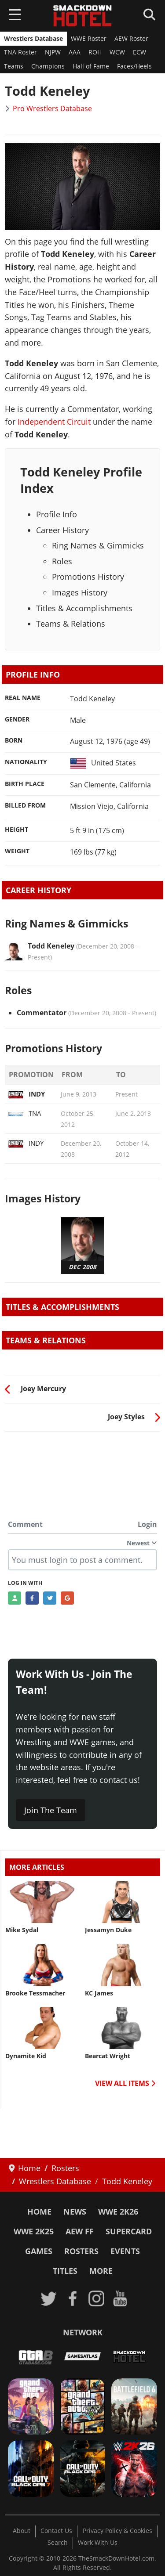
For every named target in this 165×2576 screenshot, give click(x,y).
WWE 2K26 (118, 2211)
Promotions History (88, 576)
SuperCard (129, 2231)
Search (58, 2543)
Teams (13, 66)
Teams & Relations (70, 623)
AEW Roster (131, 39)
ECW (139, 52)
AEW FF (80, 2231)
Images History (79, 592)
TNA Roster (20, 52)
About (21, 2531)
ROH (95, 52)
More (101, 2271)
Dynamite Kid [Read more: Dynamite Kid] (25, 2056)
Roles (62, 561)
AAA (75, 52)
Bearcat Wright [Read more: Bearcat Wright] (107, 2056)
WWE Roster (88, 39)
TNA (24, 1113)
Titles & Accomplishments (84, 608)
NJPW (53, 52)
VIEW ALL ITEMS (125, 2083)
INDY (26, 1094)
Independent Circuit (54, 421)
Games (38, 2251)
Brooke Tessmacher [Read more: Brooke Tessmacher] (35, 1993)
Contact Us (56, 2531)
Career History (62, 530)
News (74, 2211)
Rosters (81, 2251)
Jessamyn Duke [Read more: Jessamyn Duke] (108, 1930)
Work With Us (97, 2543)
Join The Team (50, 1810)
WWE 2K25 (34, 2231)
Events (125, 2251)
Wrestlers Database (33, 39)
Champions (48, 66)
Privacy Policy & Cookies (117, 2531)
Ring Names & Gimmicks (98, 545)
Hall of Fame (91, 66)
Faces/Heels (134, 66)
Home (39, 2211)
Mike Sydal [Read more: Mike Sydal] (21, 1930)
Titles (65, 2271)
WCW (117, 52)
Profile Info (56, 514)
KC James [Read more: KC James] (99, 1993)
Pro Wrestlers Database (52, 108)
